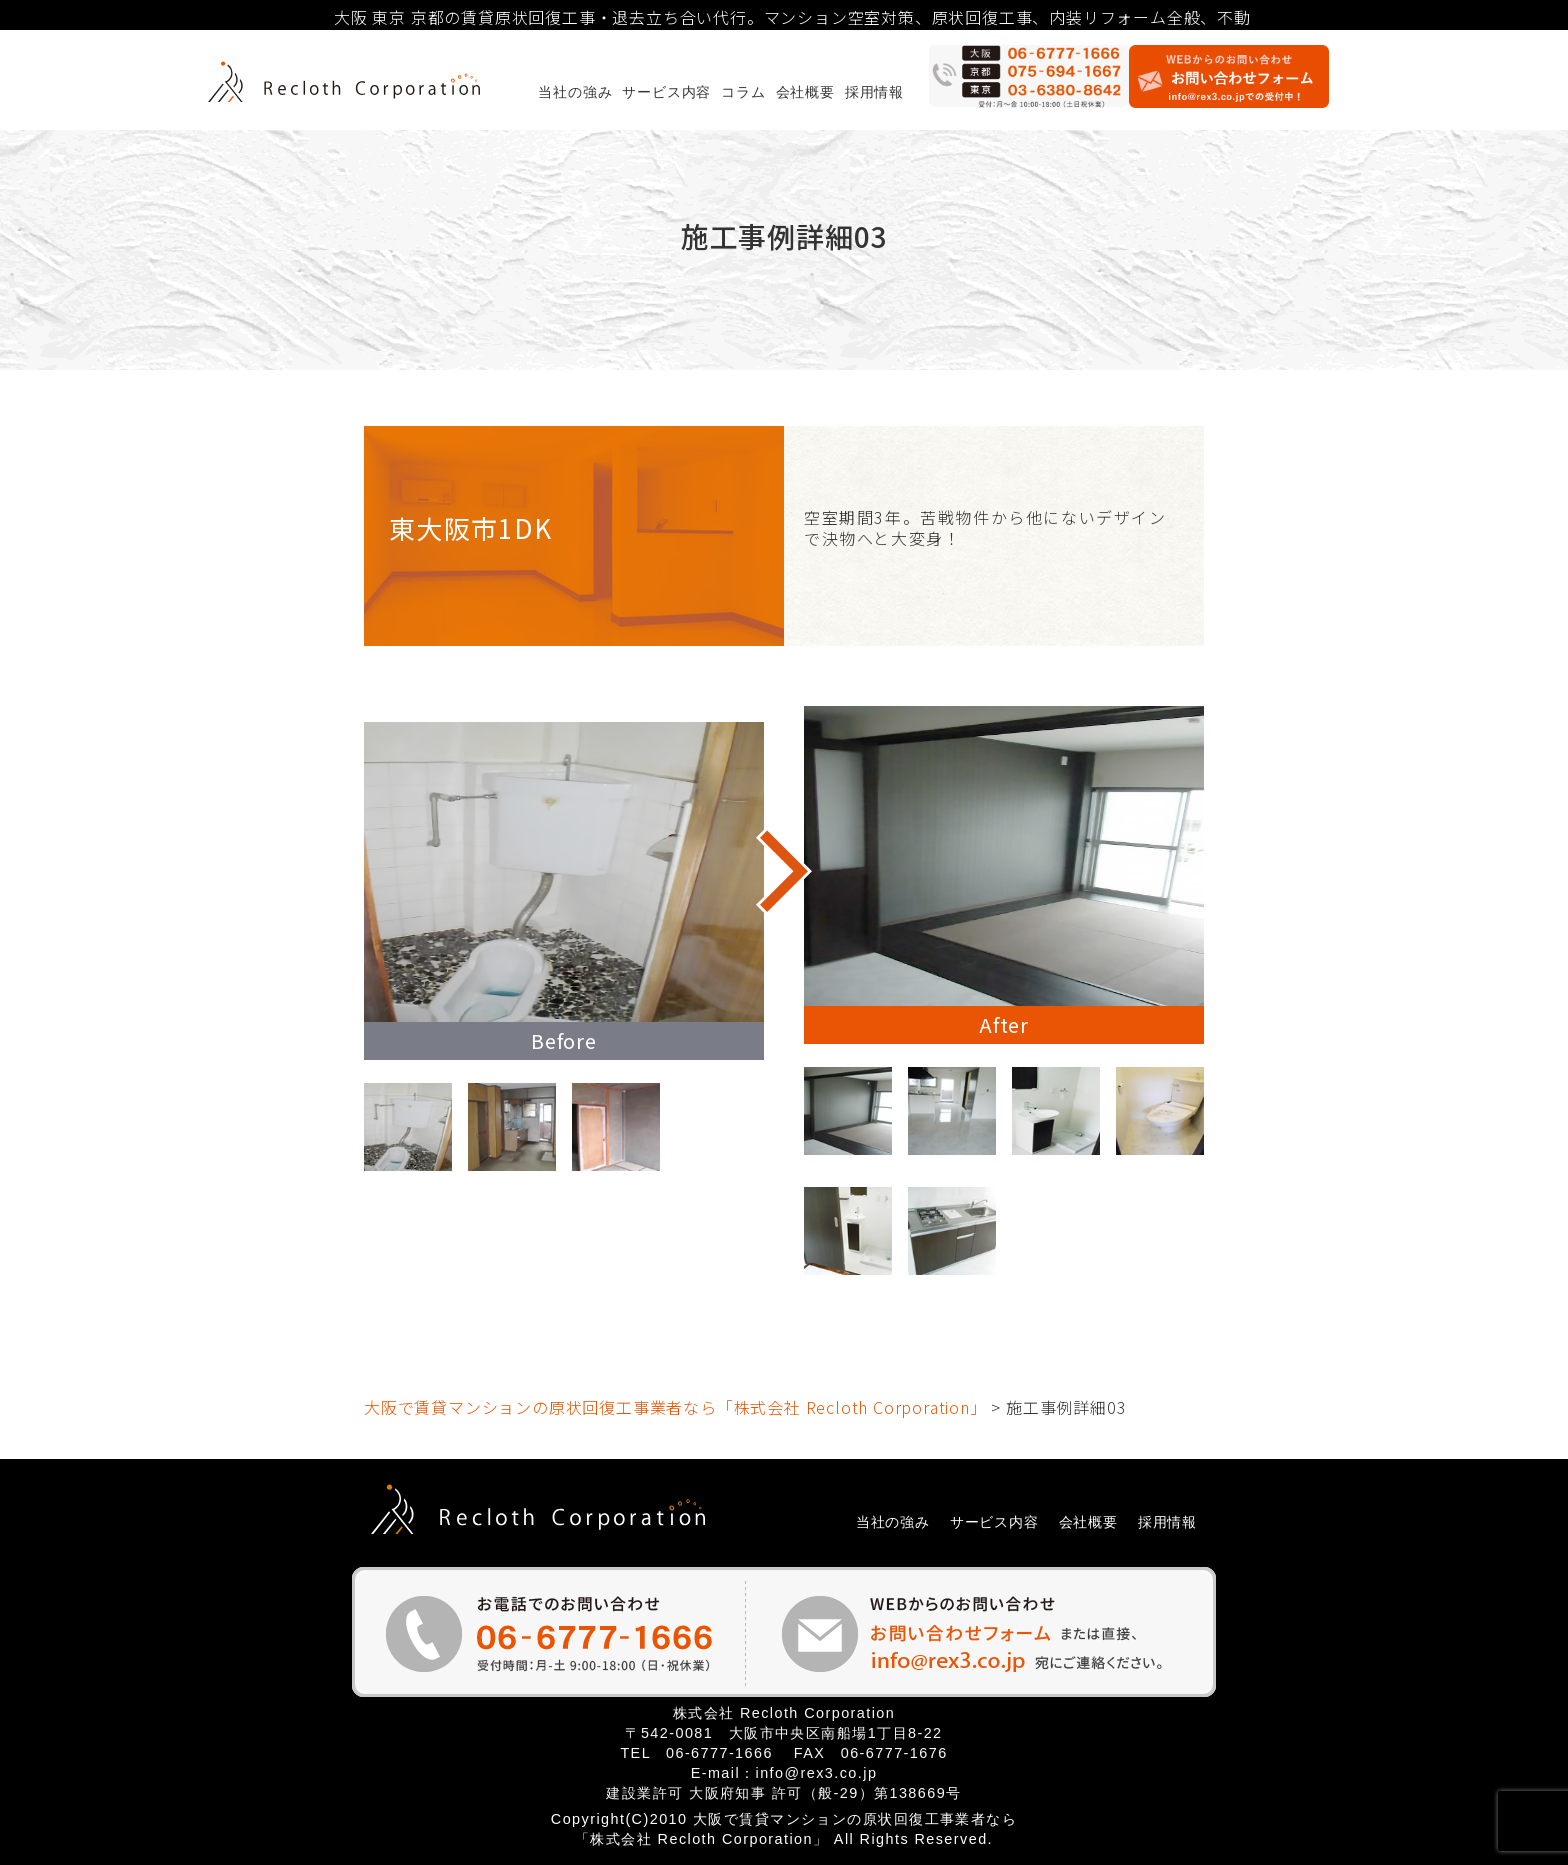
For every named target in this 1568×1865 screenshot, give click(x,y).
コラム (743, 92)
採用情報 (874, 92)
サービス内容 (666, 92)
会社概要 (805, 92)
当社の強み (575, 92)
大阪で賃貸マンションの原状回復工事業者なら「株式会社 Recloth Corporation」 (675, 1407)
